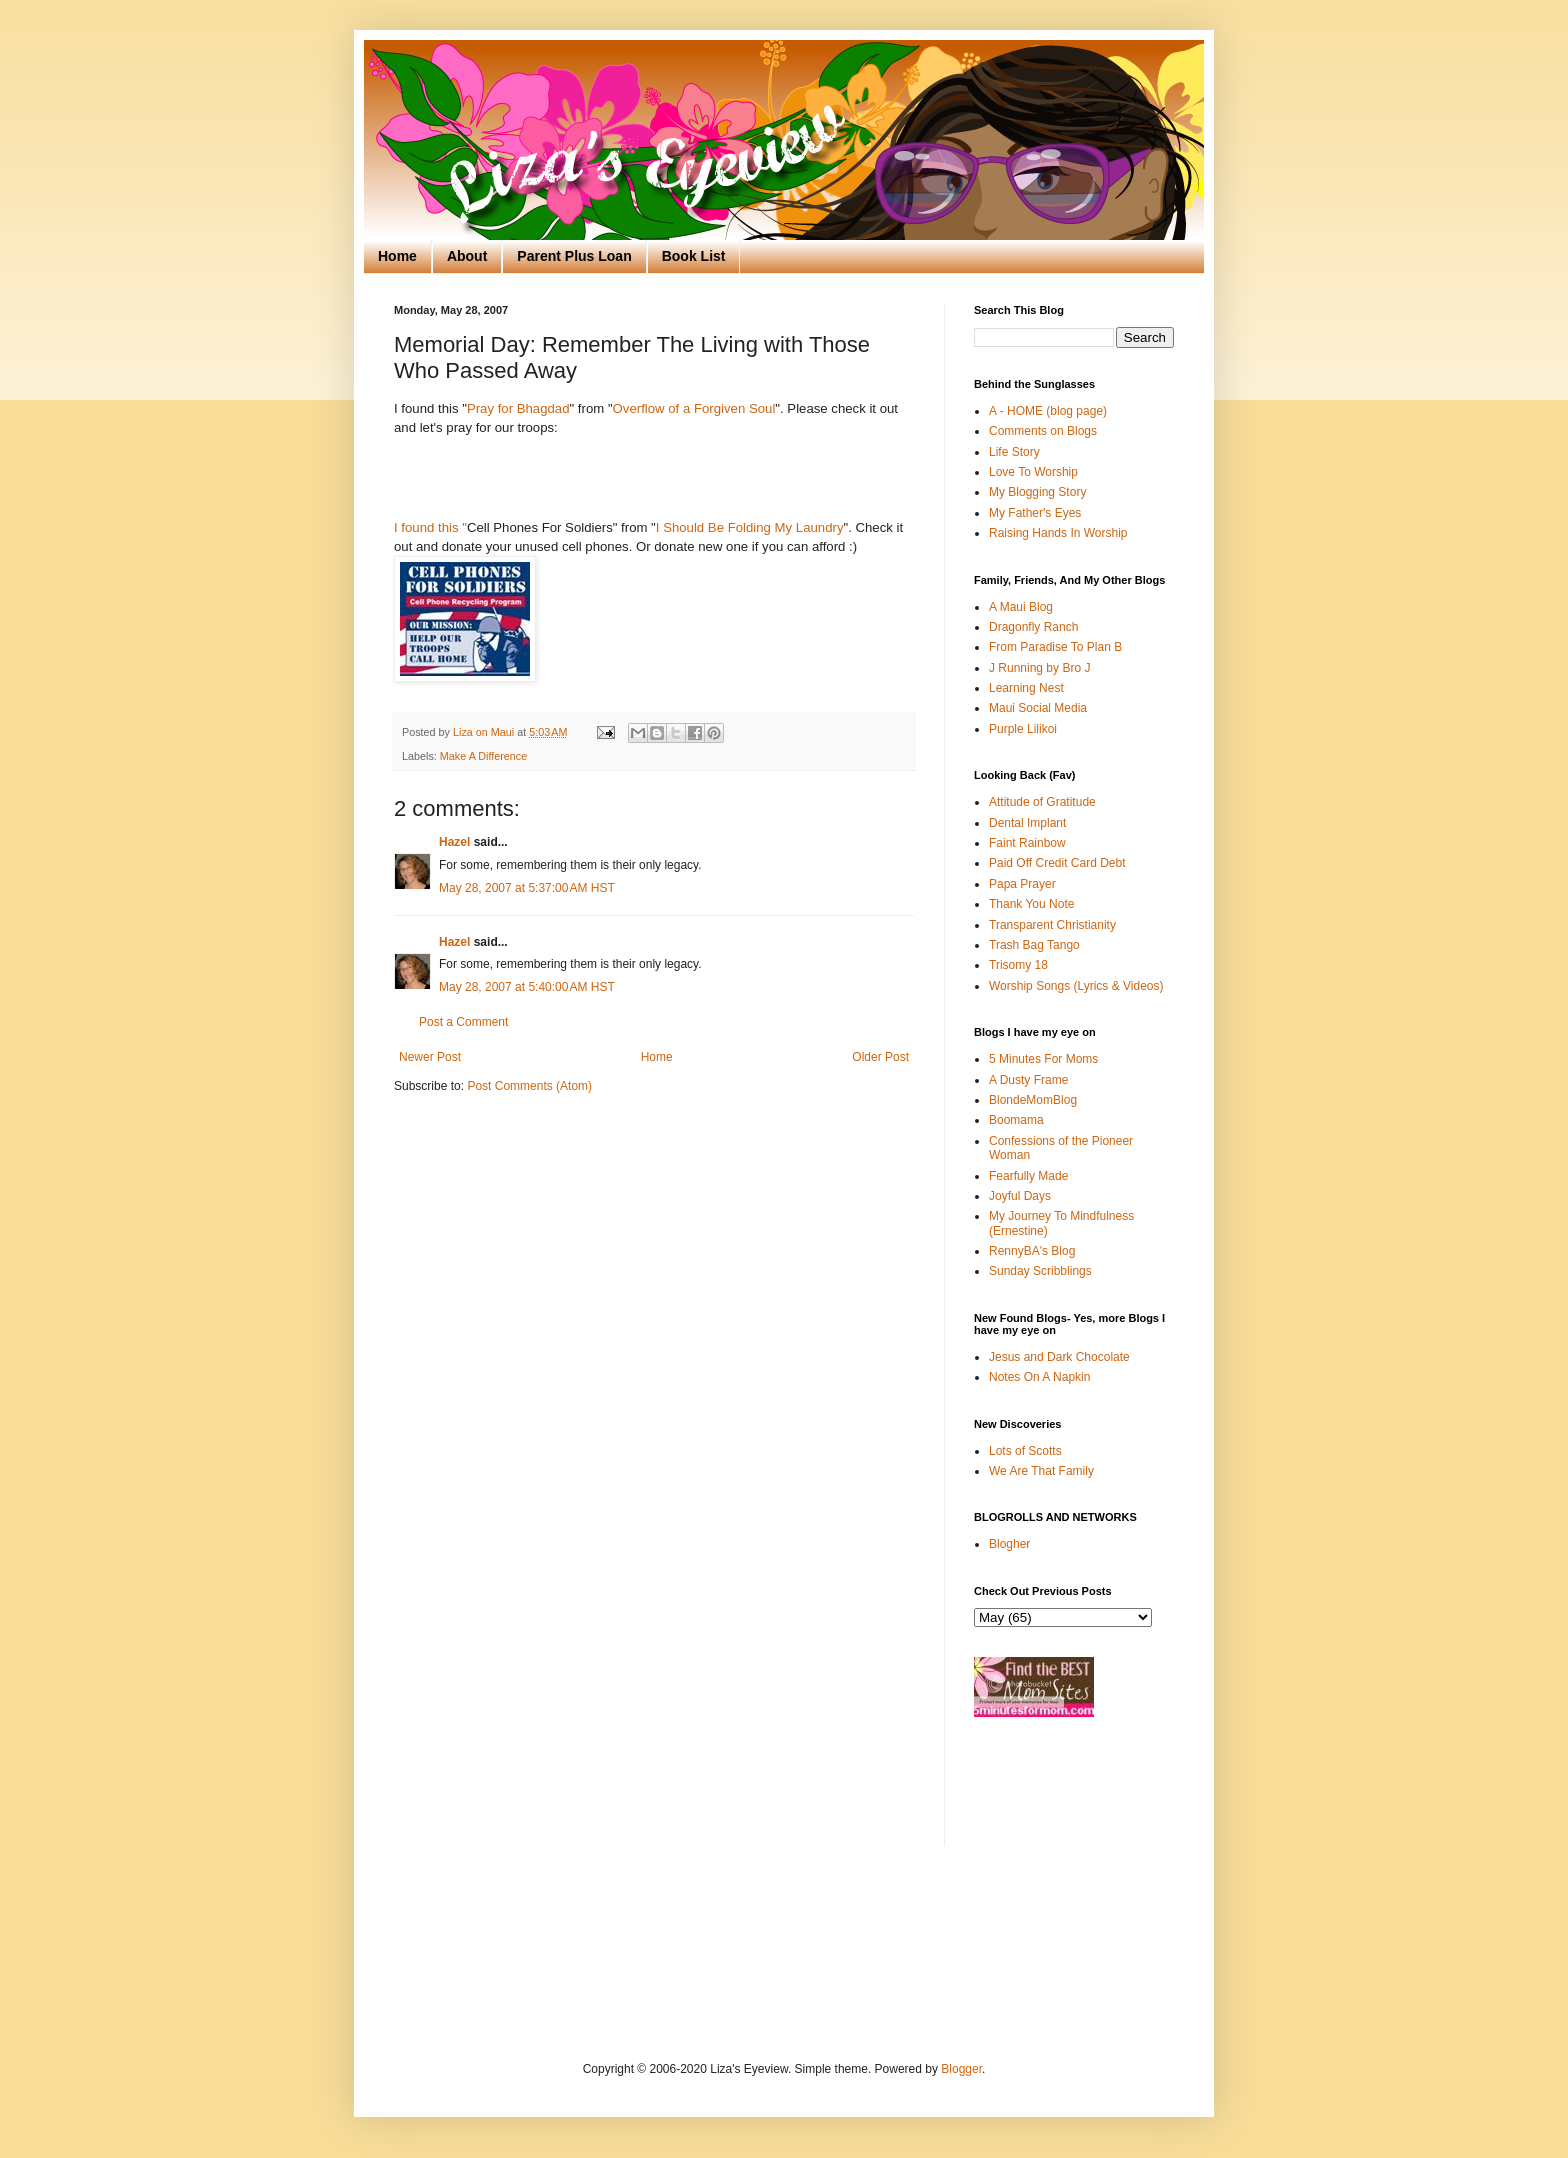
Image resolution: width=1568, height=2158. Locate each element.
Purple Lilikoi (1023, 729)
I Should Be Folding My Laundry (750, 527)
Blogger (961, 2069)
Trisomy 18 (1018, 965)
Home (397, 256)
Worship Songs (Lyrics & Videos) (1076, 986)
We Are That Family (1041, 1471)
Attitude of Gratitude (1042, 802)
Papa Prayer (1022, 884)
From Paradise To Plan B (1055, 647)
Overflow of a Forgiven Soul (694, 408)
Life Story (1014, 452)
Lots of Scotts (1025, 1451)
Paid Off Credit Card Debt (1057, 863)
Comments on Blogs (1043, 431)
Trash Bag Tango (1034, 945)
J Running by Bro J (1039, 668)
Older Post (880, 1057)
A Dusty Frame (1028, 1080)
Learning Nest (1026, 688)
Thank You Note (1031, 904)
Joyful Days (1020, 1196)
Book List (694, 256)
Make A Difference (483, 756)
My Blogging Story (1037, 492)
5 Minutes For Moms (1043, 1059)
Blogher (1009, 1544)
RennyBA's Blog (1032, 1251)
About (467, 256)
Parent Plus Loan (574, 256)
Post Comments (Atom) (529, 1086)
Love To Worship (1033, 472)
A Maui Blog (1021, 607)
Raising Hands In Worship (1058, 533)
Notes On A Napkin (1039, 1377)
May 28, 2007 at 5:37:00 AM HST (527, 888)
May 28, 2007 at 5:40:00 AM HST (527, 987)
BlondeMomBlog (1033, 1100)
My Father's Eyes (1035, 513)
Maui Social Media (1038, 708)
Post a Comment (463, 1022)
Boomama (1016, 1120)
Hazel (454, 842)
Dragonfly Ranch (1033, 627)
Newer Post (430, 1057)
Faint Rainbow (1027, 843)
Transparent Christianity (1052, 925)
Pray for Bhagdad (518, 408)
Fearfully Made (1028, 1176)
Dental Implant (1027, 823)
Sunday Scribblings (1040, 1271)
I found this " (430, 527)
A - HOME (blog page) (1048, 411)
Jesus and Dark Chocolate (1059, 1357)
